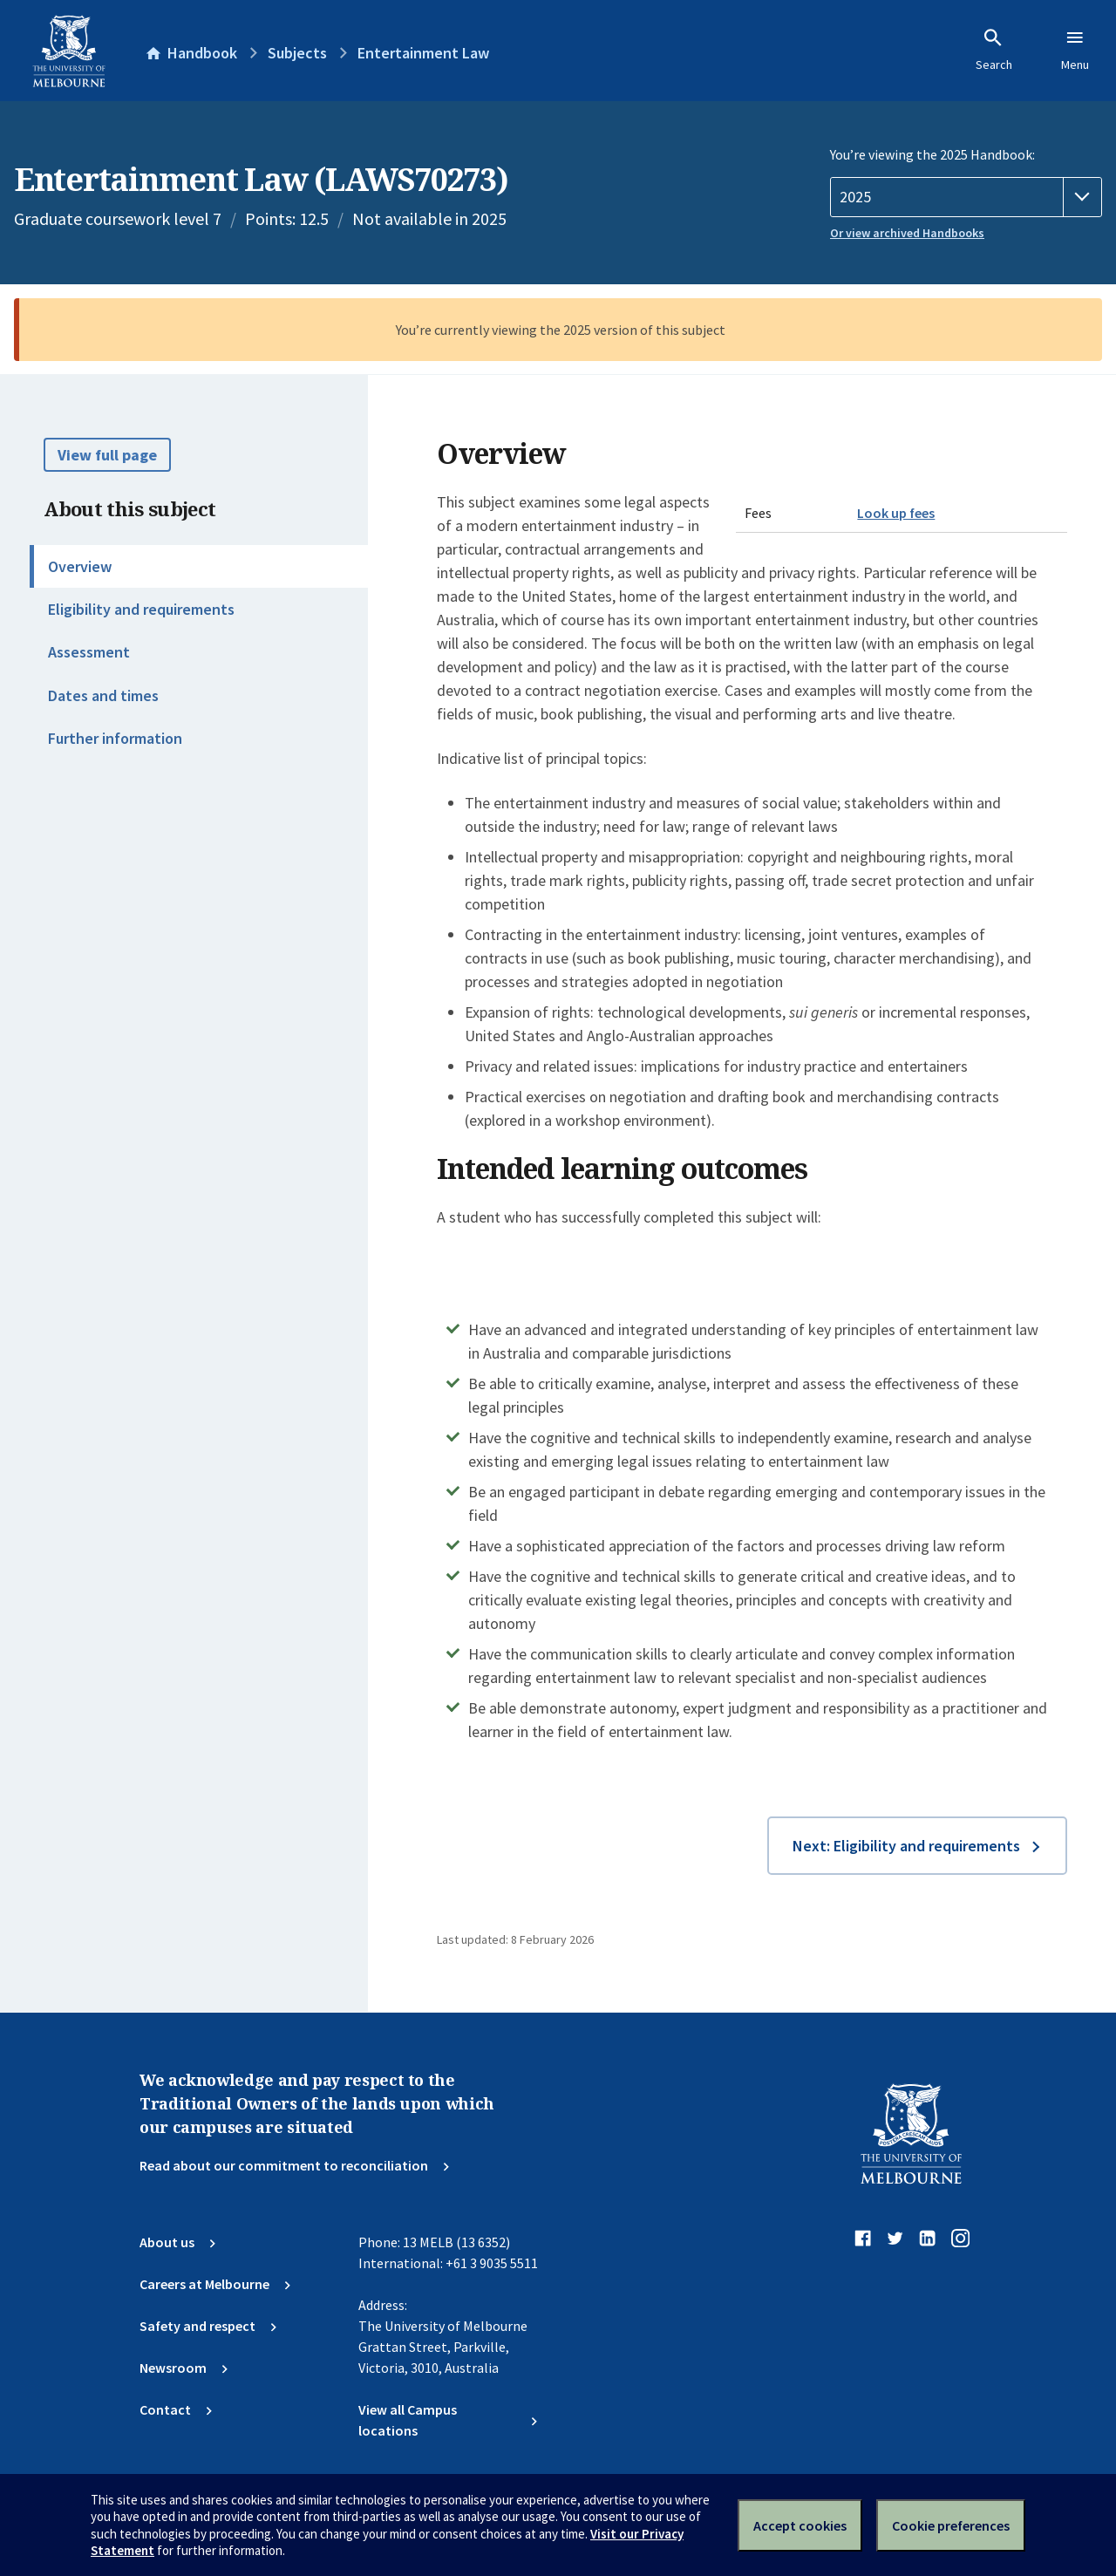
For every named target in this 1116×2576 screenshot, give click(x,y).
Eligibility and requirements (141, 609)
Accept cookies (800, 2525)
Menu (1075, 49)
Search (994, 49)
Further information (115, 738)
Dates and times (103, 695)
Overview (80, 566)
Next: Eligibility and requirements (906, 1846)
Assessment (89, 652)
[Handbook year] (966, 197)
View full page (107, 455)
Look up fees (896, 512)
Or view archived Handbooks (907, 233)
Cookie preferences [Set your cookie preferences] (951, 2525)
